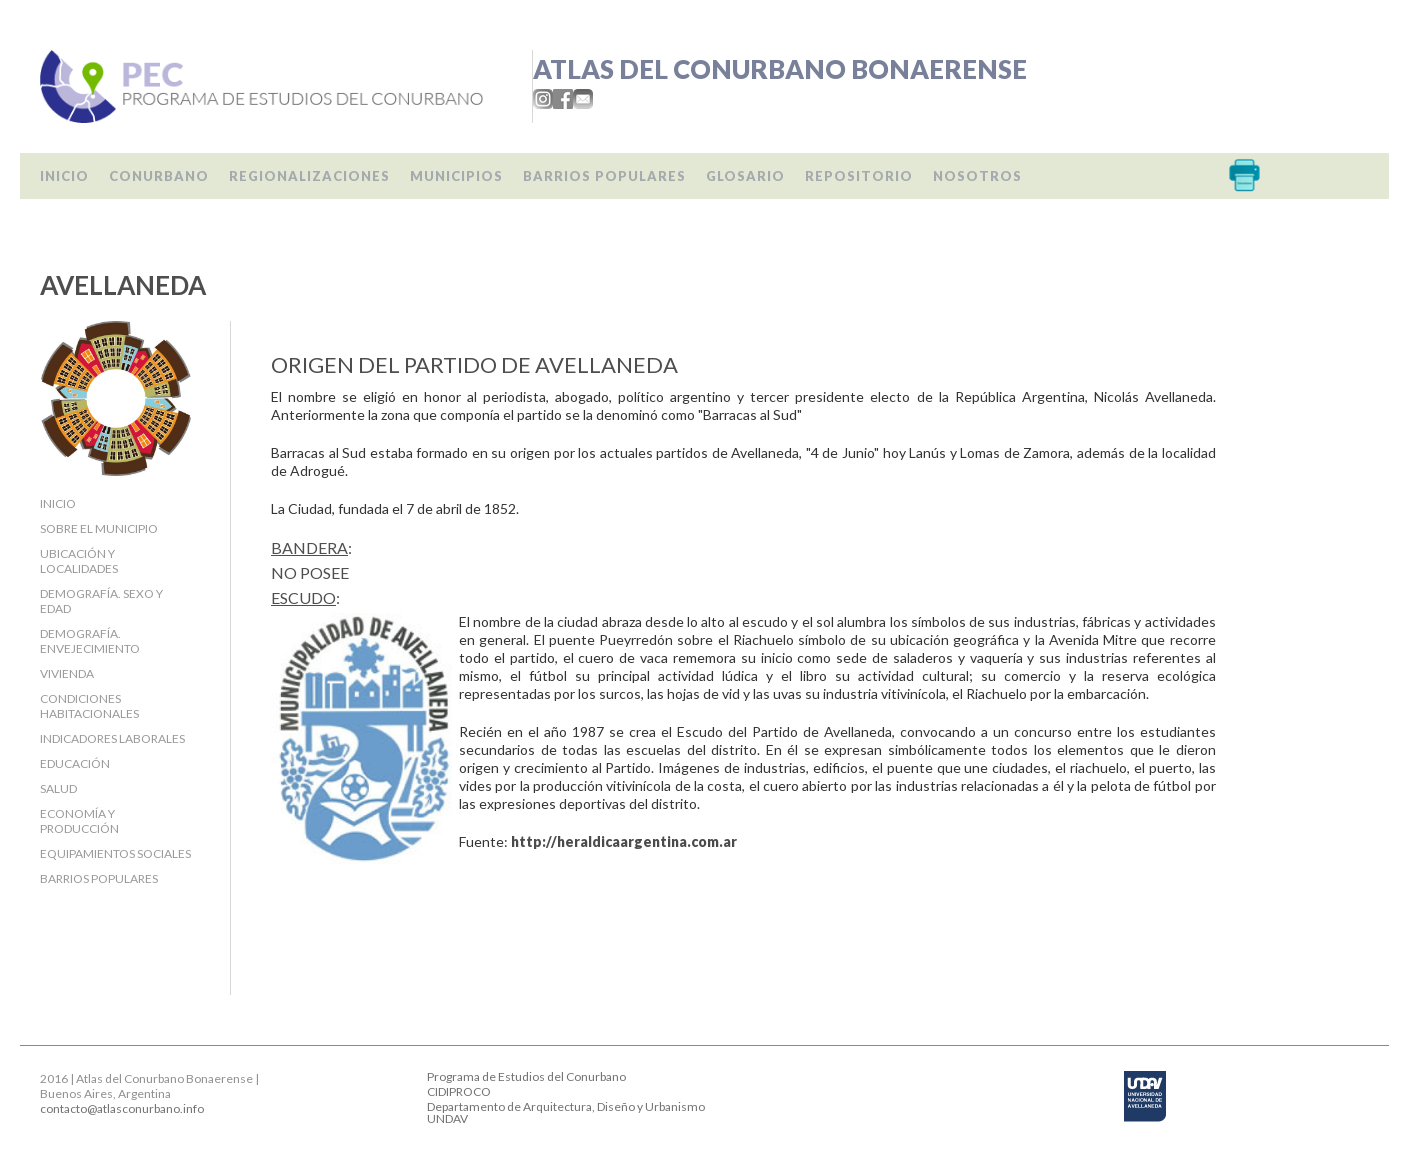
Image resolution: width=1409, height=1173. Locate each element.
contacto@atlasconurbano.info (122, 1108)
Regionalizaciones (309, 176)
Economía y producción (79, 821)
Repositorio (859, 176)
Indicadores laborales (112, 738)
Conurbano (159, 176)
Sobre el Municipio (99, 528)
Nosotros (977, 176)
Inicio (64, 176)
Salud (58, 788)
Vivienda (67, 673)
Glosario (745, 176)
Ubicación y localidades (79, 561)
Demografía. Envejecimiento (90, 641)
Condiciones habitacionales (89, 706)
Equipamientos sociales (115, 853)
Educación (75, 763)
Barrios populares (604, 176)
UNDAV (447, 1118)
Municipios (456, 176)
